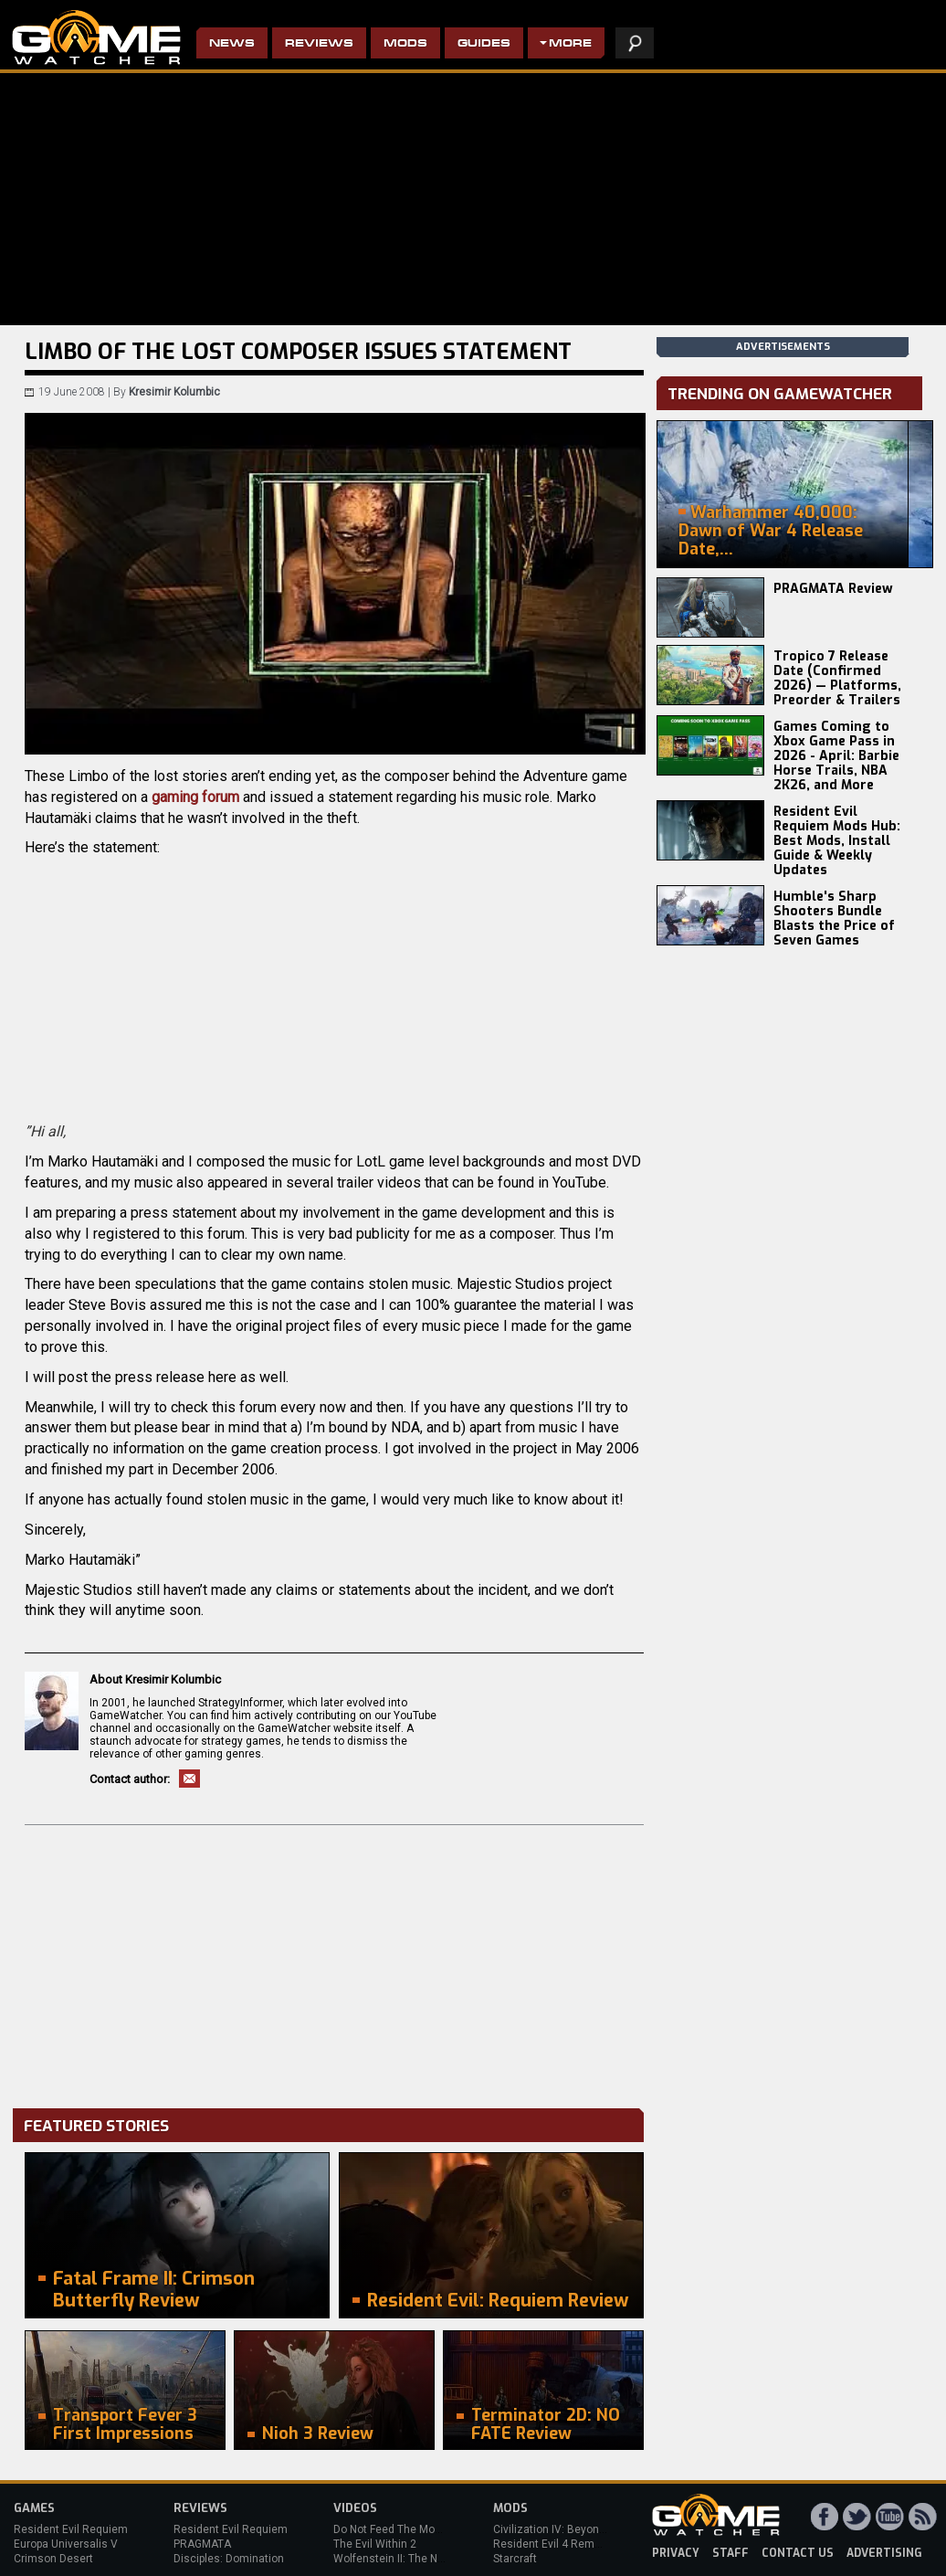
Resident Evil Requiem (71, 2529)
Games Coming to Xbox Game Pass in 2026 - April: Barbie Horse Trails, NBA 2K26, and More (836, 756)
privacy (675, 2553)
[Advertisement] (334, 1962)
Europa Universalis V (66, 2544)
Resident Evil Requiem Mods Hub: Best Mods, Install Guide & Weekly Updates (836, 841)
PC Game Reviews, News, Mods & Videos (96, 37)
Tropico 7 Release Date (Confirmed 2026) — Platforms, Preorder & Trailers (837, 678)
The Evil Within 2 (374, 2544)
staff (730, 2553)
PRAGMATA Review (833, 588)
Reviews (319, 44)
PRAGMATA (202, 2544)
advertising (884, 2553)
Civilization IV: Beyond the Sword (575, 2529)
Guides (483, 44)
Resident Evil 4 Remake (553, 2544)
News (232, 44)
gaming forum (195, 797)
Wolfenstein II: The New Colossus (418, 2558)
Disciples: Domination (228, 2558)
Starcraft (515, 2558)
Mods (405, 44)
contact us (798, 2553)
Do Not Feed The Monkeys (399, 2529)
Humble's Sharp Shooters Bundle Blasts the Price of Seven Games (834, 918)
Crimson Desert (53, 2558)
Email (189, 1778)
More (570, 44)
